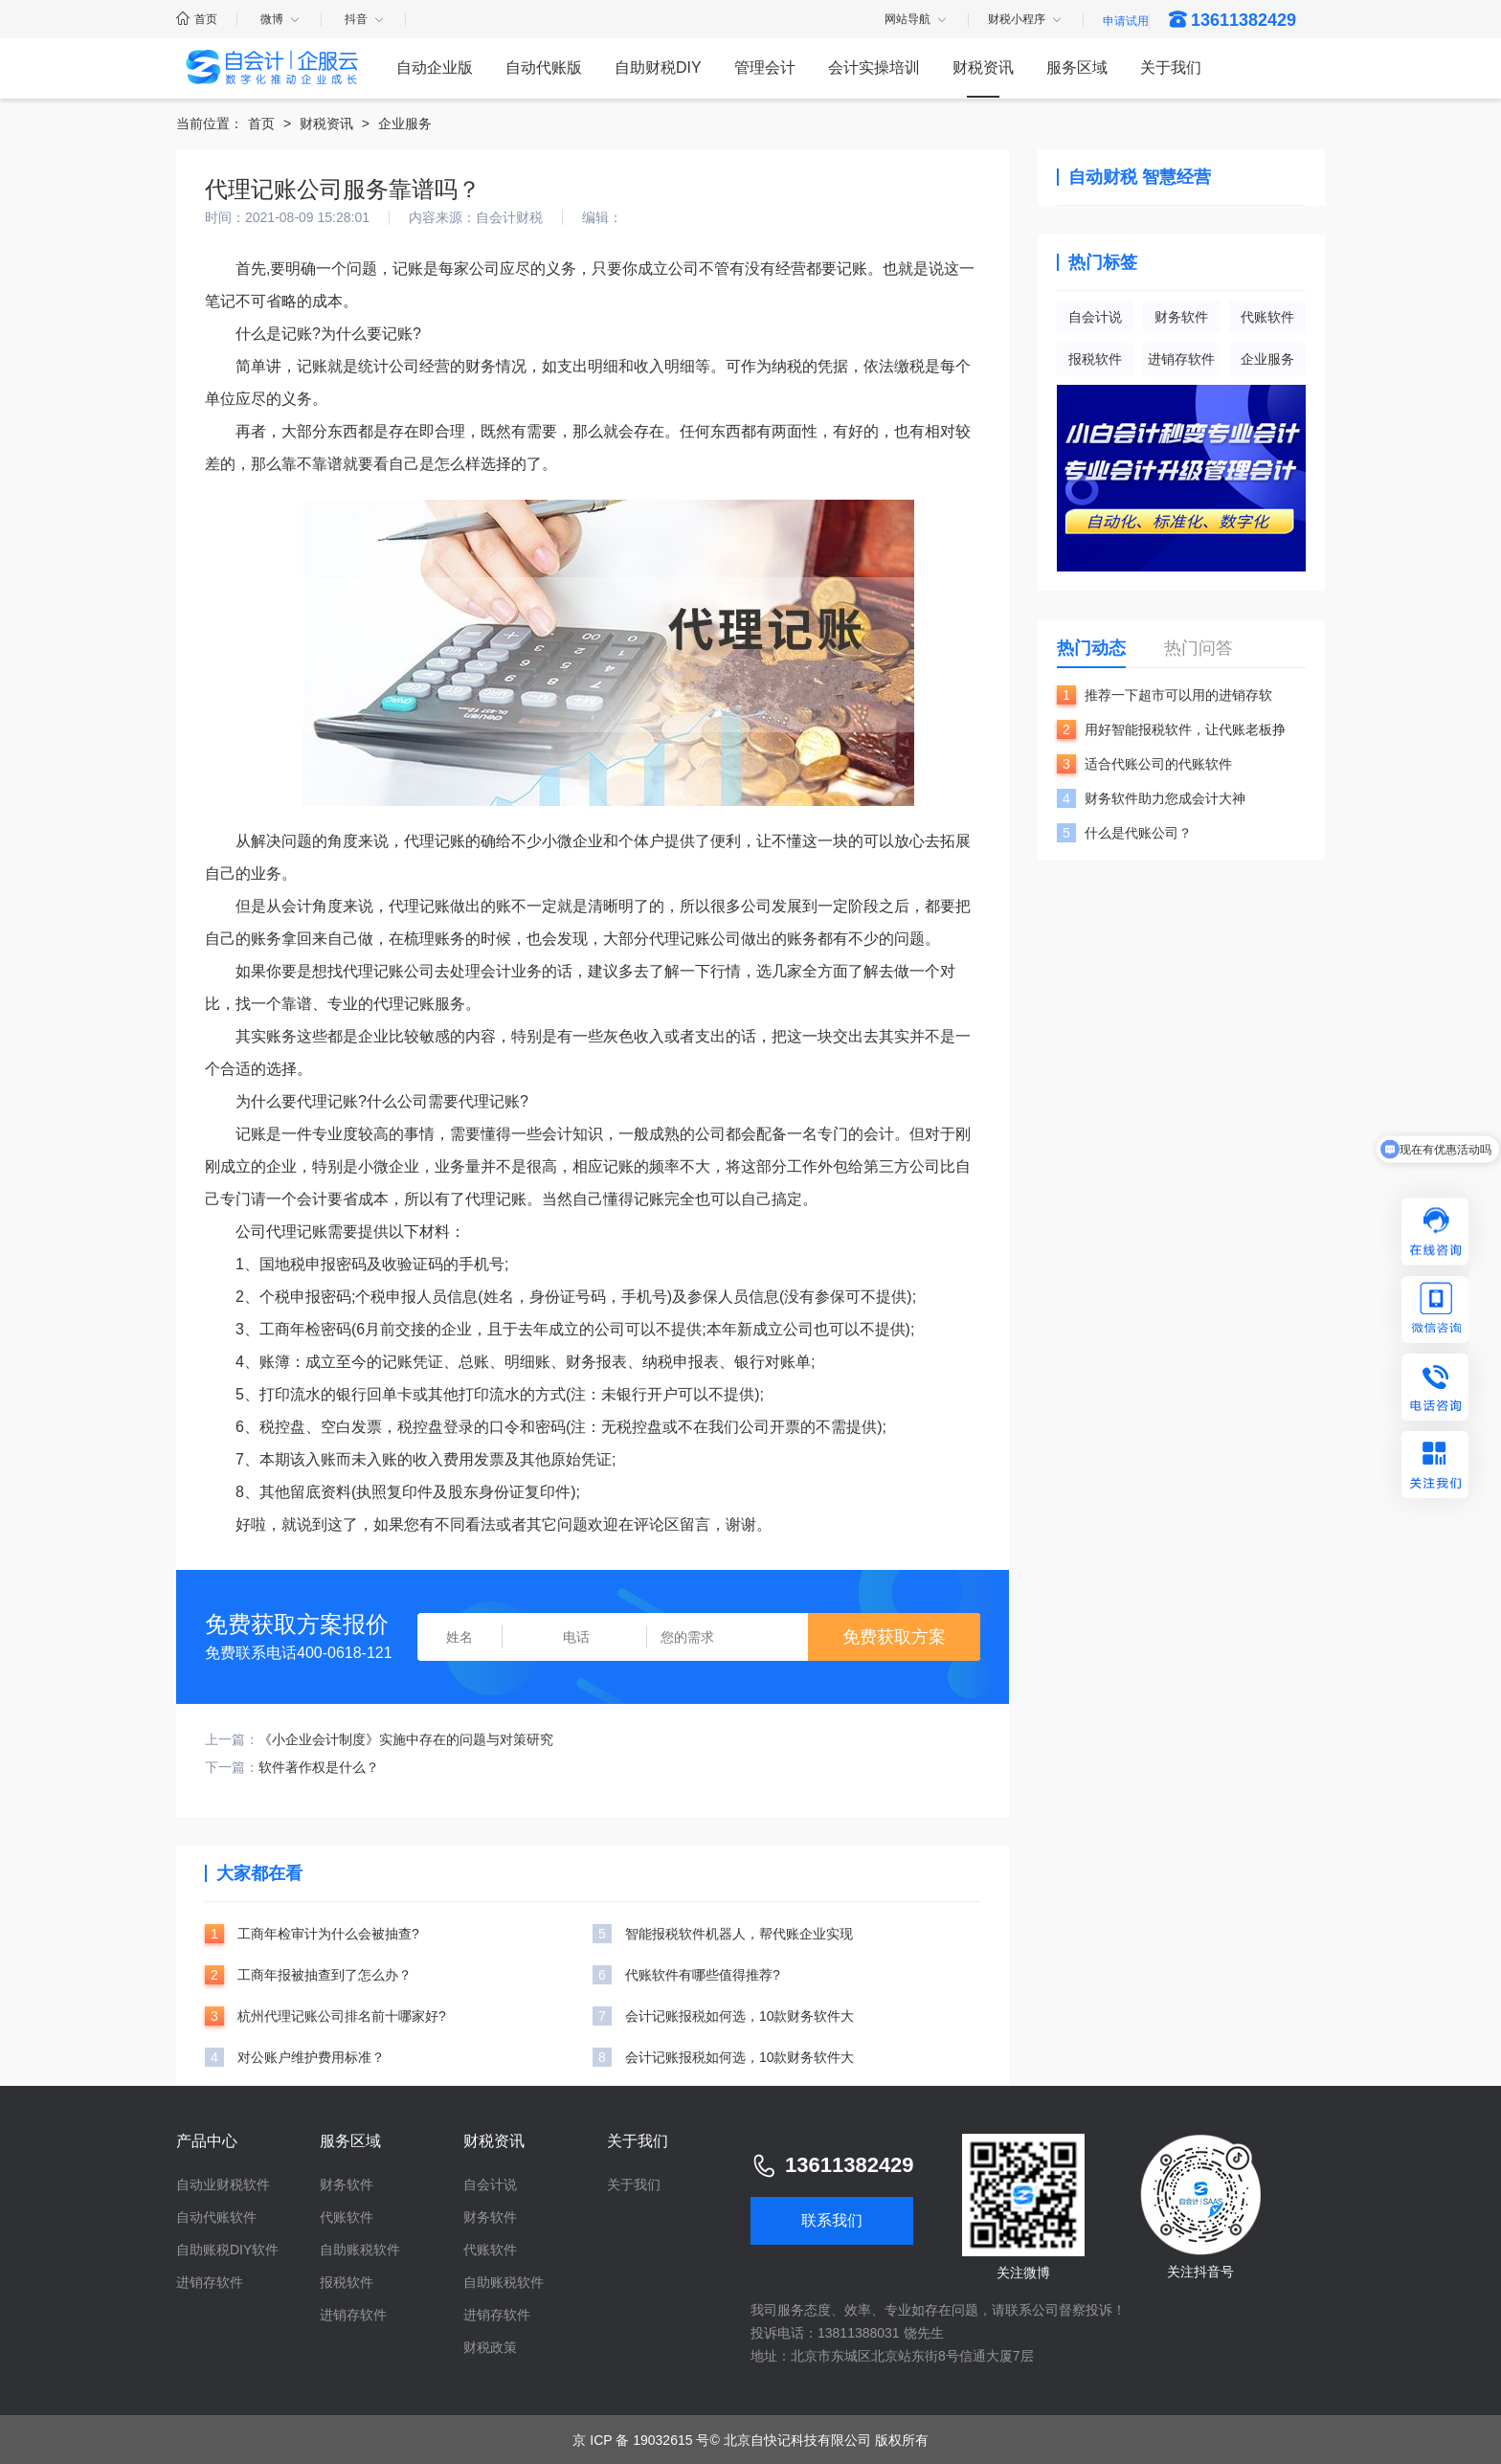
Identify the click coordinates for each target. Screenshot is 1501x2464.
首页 (196, 19)
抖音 (365, 19)
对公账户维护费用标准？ (311, 2057)
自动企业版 (434, 67)
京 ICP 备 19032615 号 (640, 2440)
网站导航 (917, 20)
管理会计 (764, 67)
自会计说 (1095, 317)
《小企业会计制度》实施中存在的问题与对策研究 (405, 1739)
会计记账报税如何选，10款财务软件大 (740, 2016)
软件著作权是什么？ (318, 1767)
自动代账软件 (216, 2217)
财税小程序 (1026, 20)
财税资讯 (983, 67)
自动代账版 (543, 67)
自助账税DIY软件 (227, 2249)
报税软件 (1095, 359)
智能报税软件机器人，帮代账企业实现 (739, 1933)
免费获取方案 (894, 1636)
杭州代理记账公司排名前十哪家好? (341, 2016)
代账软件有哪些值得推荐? (702, 1974)
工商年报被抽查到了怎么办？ (324, 1974)
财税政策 (490, 2347)
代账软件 (1267, 317)
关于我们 (1170, 67)
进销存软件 (1181, 359)
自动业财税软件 (223, 2184)
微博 (281, 19)
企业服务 (405, 123)
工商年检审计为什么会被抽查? (328, 1933)
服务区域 (1077, 67)
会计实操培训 (874, 67)
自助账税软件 (360, 2249)
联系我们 (832, 2220)
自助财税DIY (658, 67)
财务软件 (1181, 317)
